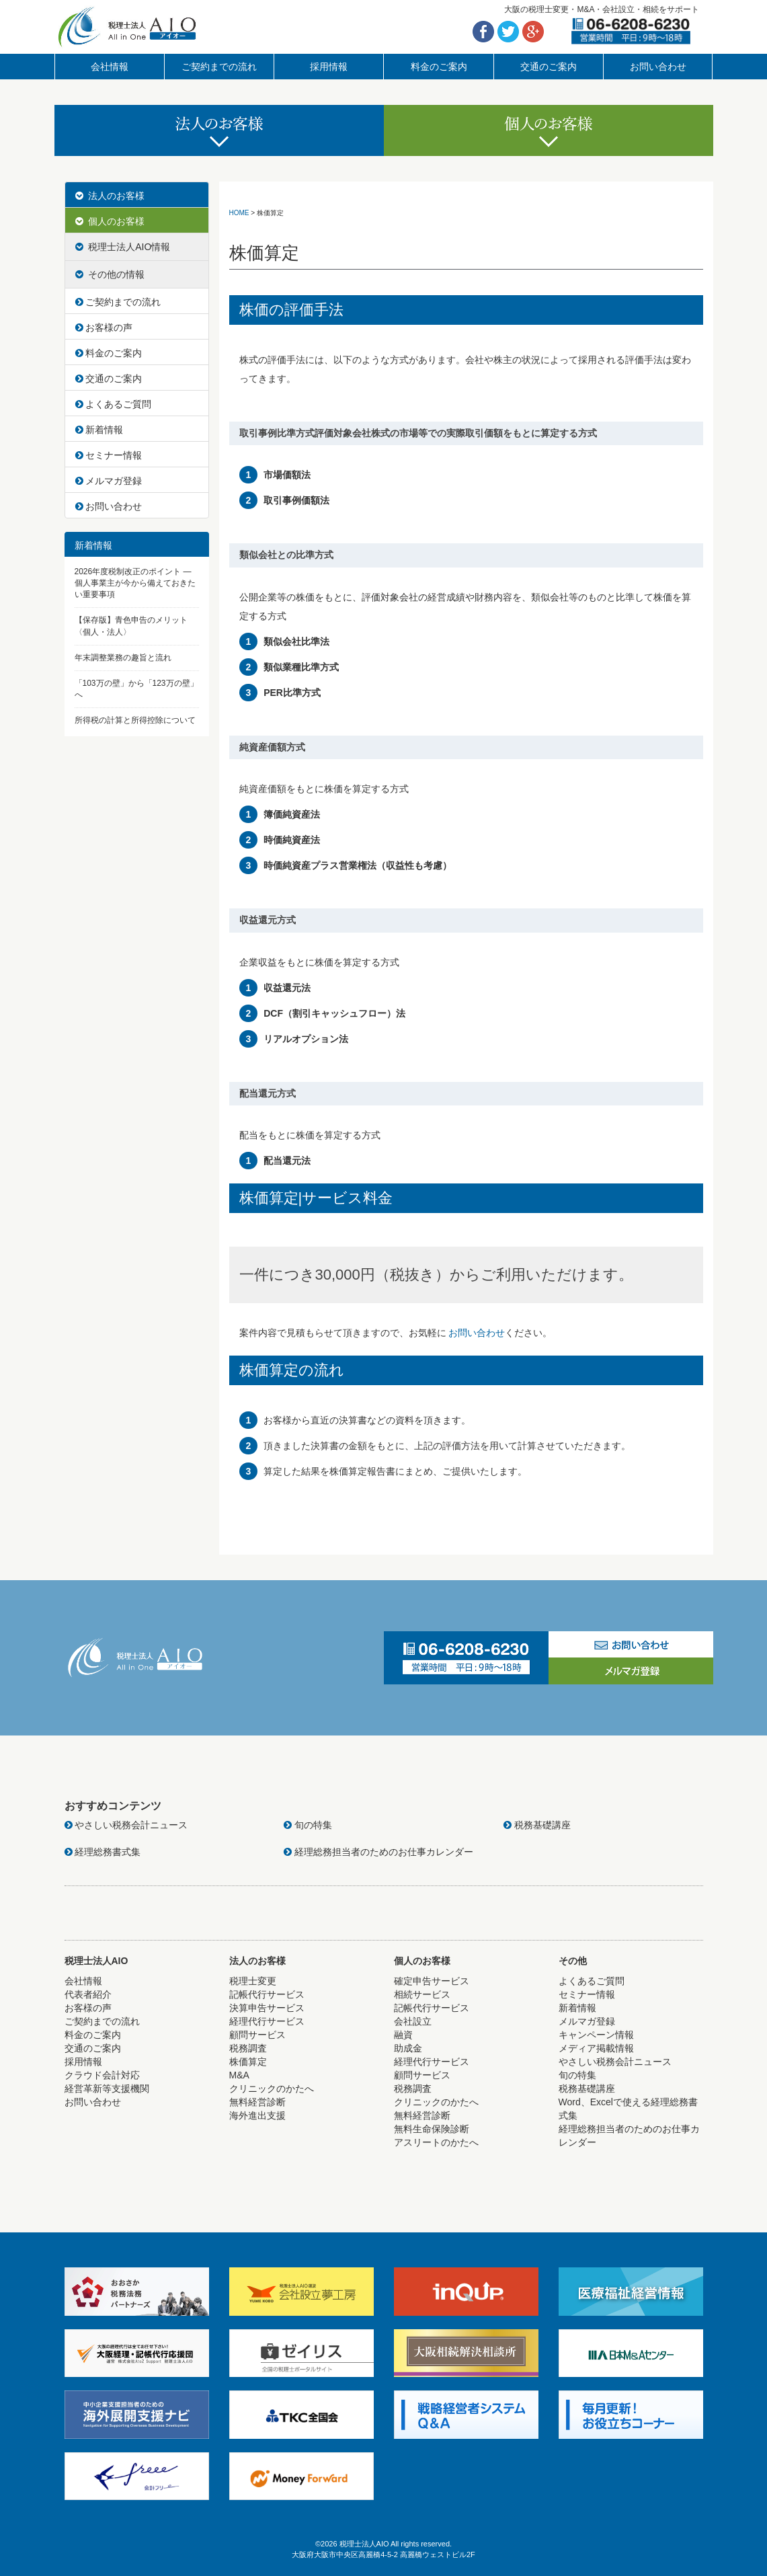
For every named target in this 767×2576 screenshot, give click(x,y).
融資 (403, 2034)
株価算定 (248, 2061)
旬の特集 (308, 1825)
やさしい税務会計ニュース (126, 1825)
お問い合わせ (658, 66)
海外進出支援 (257, 2115)
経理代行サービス (267, 2021)
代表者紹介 (88, 1994)
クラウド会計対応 (102, 2075)
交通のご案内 (548, 66)
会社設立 (413, 2021)
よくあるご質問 (113, 404)
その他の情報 (110, 274)
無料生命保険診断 (431, 2128)
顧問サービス (257, 2034)
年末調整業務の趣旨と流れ (123, 657)
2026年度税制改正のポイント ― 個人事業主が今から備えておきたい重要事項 (135, 583)
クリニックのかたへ (271, 2088)
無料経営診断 (257, 2102)
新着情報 (99, 429)
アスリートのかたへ (436, 2142)
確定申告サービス (431, 1981)
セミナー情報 (109, 455)
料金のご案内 (439, 66)
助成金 (408, 2048)
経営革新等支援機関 (107, 2088)
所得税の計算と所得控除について (135, 720)
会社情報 (109, 66)
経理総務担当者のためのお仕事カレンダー (378, 1851)
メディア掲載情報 (596, 2048)
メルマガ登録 (109, 480)
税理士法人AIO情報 (123, 246)
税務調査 (248, 2048)
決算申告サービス (267, 2007)
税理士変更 (252, 1981)
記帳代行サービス (267, 1994)
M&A (239, 2075)
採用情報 (329, 66)
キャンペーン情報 (596, 2034)
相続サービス (422, 1994)
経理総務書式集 (103, 1851)
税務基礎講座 (537, 1825)
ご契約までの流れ (219, 66)
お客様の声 (104, 327)
